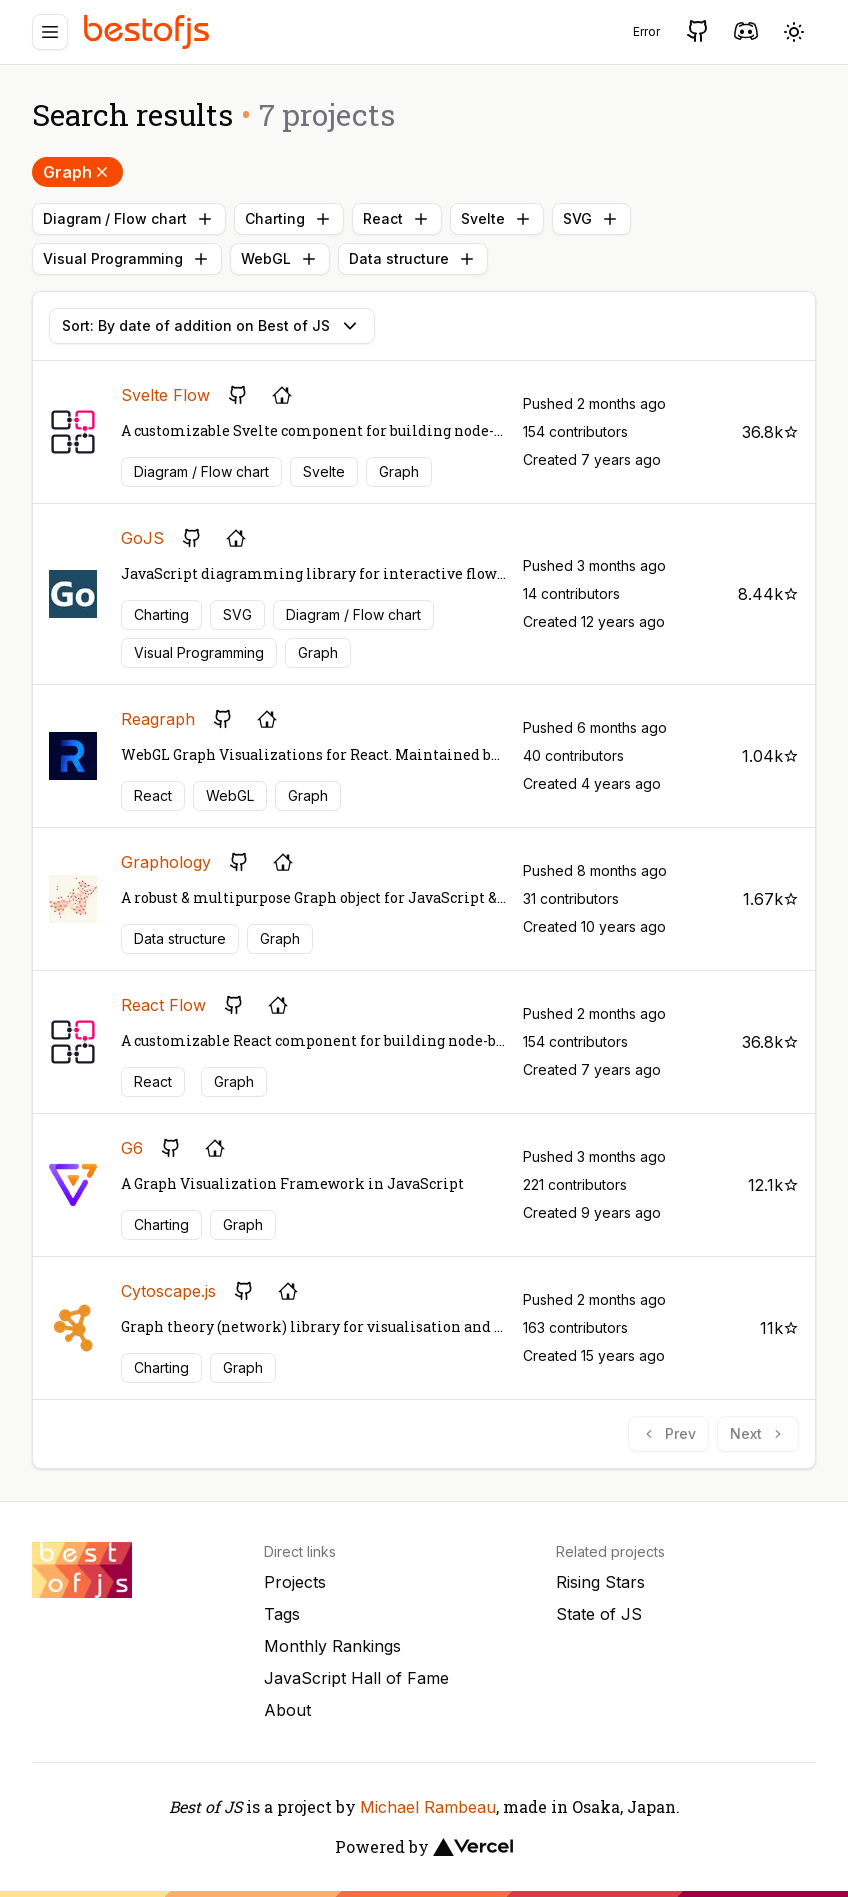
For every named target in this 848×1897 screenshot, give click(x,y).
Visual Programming (127, 259)
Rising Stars (600, 1582)
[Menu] (50, 32)
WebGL (280, 259)
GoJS (142, 538)
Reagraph (158, 719)
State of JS (599, 1614)
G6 (132, 1148)
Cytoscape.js (168, 1291)
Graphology (166, 862)
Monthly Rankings (332, 1646)
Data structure (413, 259)
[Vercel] (473, 1847)
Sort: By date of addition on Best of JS (212, 326)
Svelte (497, 219)
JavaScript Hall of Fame (356, 1678)
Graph (77, 172)
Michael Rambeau (428, 1807)
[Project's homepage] (282, 395)
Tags (282, 1614)
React (397, 219)
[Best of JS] (149, 31)
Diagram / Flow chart (129, 219)
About (287, 1710)
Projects (295, 1582)
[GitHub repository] (238, 395)
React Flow (163, 1005)
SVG (591, 219)
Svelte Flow (165, 395)
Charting (289, 219)
